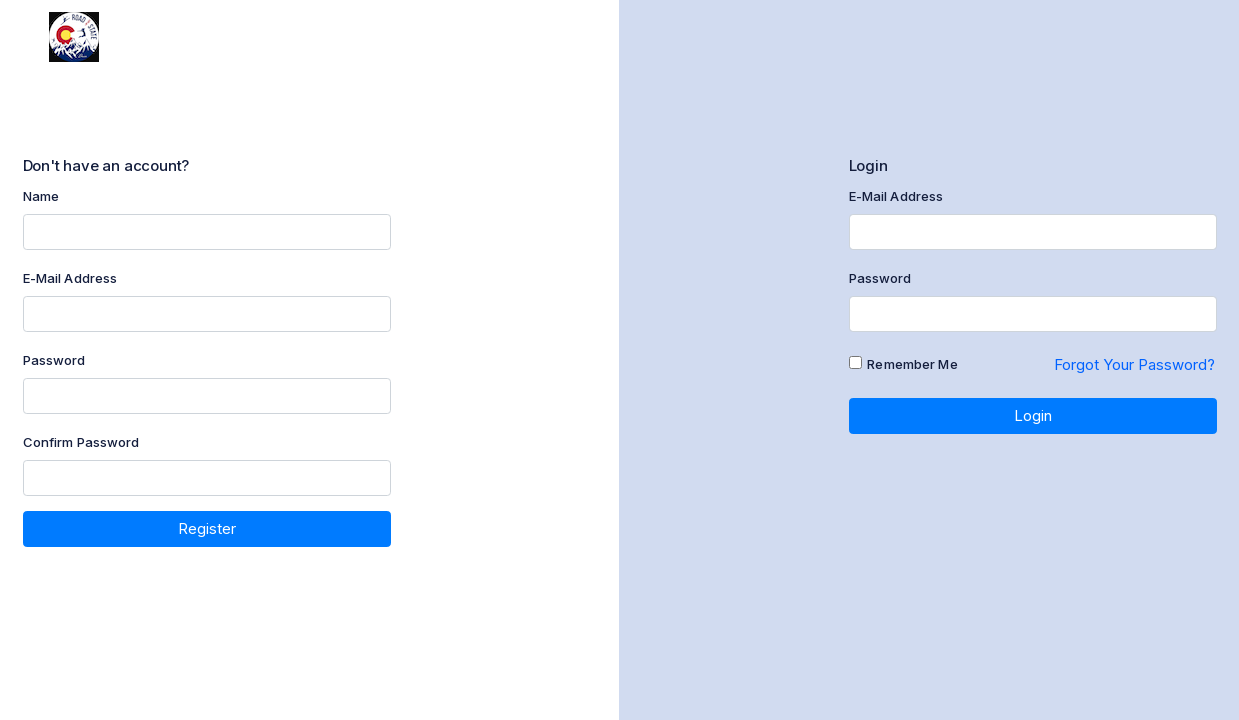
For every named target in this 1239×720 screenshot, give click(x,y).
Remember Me (912, 364)
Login (1033, 415)
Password (54, 360)
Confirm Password (81, 442)
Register (207, 528)
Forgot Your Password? (1134, 364)
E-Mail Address (70, 278)
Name (41, 196)
